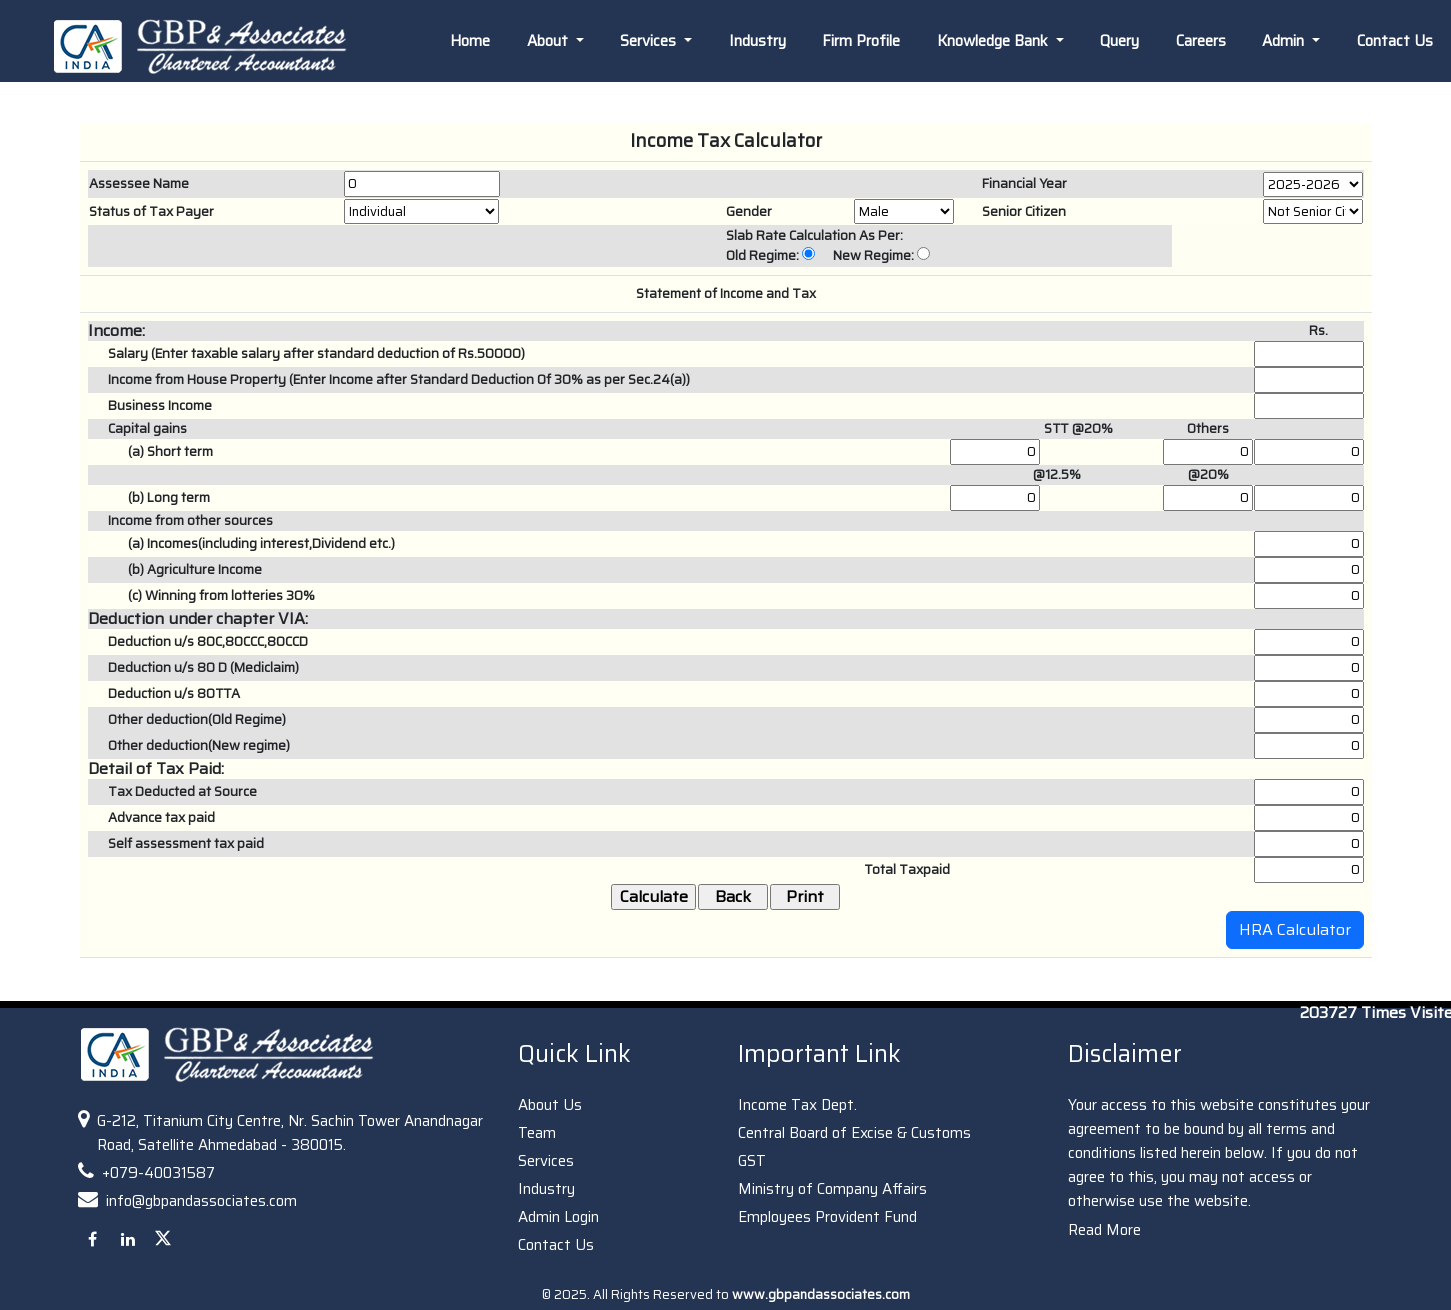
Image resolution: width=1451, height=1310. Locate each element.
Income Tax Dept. (797, 1105)
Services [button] (650, 41)
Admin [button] (1285, 41)
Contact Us (1395, 41)
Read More (1104, 1230)
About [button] (549, 41)
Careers (1201, 41)
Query (1119, 41)
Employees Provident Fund (827, 1217)
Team (537, 1133)
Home (470, 41)
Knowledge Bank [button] (994, 41)
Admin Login (558, 1217)
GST (752, 1161)
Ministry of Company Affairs (832, 1189)
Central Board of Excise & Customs (854, 1133)
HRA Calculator (1295, 929)
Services (546, 1161)
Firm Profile (861, 41)
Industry (757, 41)
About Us (550, 1105)
